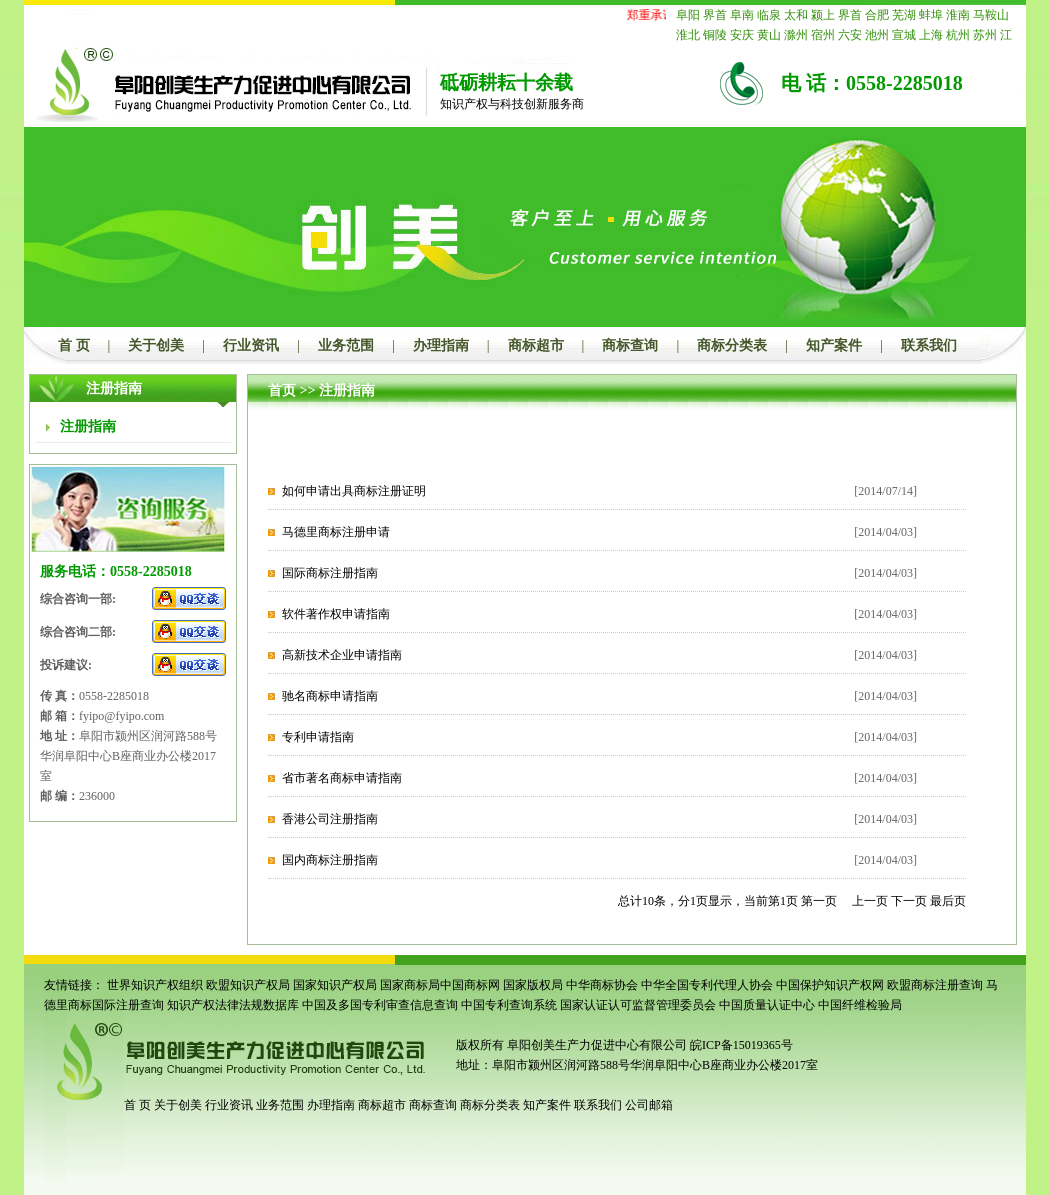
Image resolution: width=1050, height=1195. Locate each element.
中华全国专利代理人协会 (707, 985)
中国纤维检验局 (860, 1005)
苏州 (985, 35)
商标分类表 (732, 345)
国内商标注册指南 (330, 860)
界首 (715, 15)
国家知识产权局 (335, 985)
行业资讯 (251, 345)
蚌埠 (931, 15)
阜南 (742, 15)
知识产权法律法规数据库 (233, 1005)
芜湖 (904, 15)
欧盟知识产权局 (248, 985)
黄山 (769, 35)
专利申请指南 (318, 737)
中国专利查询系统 (509, 1005)
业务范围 (346, 345)
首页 (282, 390)
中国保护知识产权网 (830, 985)
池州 (877, 35)
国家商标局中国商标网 (440, 985)
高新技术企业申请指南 (342, 655)
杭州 (958, 35)
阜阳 (688, 15)
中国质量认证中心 (767, 1005)
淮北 (688, 35)
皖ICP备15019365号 (741, 1045)
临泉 (769, 15)
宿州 (823, 35)
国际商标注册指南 (330, 573)
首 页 (74, 345)
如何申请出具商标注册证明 (354, 491)
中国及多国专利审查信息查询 (380, 1005)
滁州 (796, 35)
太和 (796, 15)
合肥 (877, 15)
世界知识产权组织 (155, 985)
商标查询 (630, 345)
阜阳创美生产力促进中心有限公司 (595, 1045)
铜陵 (715, 35)
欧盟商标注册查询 (935, 985)
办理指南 (441, 345)
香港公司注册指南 (330, 819)
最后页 (948, 901)
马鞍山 (991, 15)
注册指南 (347, 390)
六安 (850, 35)
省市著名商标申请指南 (342, 778)
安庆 (742, 35)
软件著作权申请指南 (336, 614)
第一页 (819, 901)
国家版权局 (533, 985)
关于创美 (156, 345)
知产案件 (834, 345)
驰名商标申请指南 (330, 696)
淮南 (958, 15)
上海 (931, 35)
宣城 (904, 35)
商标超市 (536, 345)
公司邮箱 (649, 1105)
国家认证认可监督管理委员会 (638, 1005)
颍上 (823, 15)
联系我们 (929, 345)
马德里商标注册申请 (336, 532)
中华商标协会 (602, 985)
